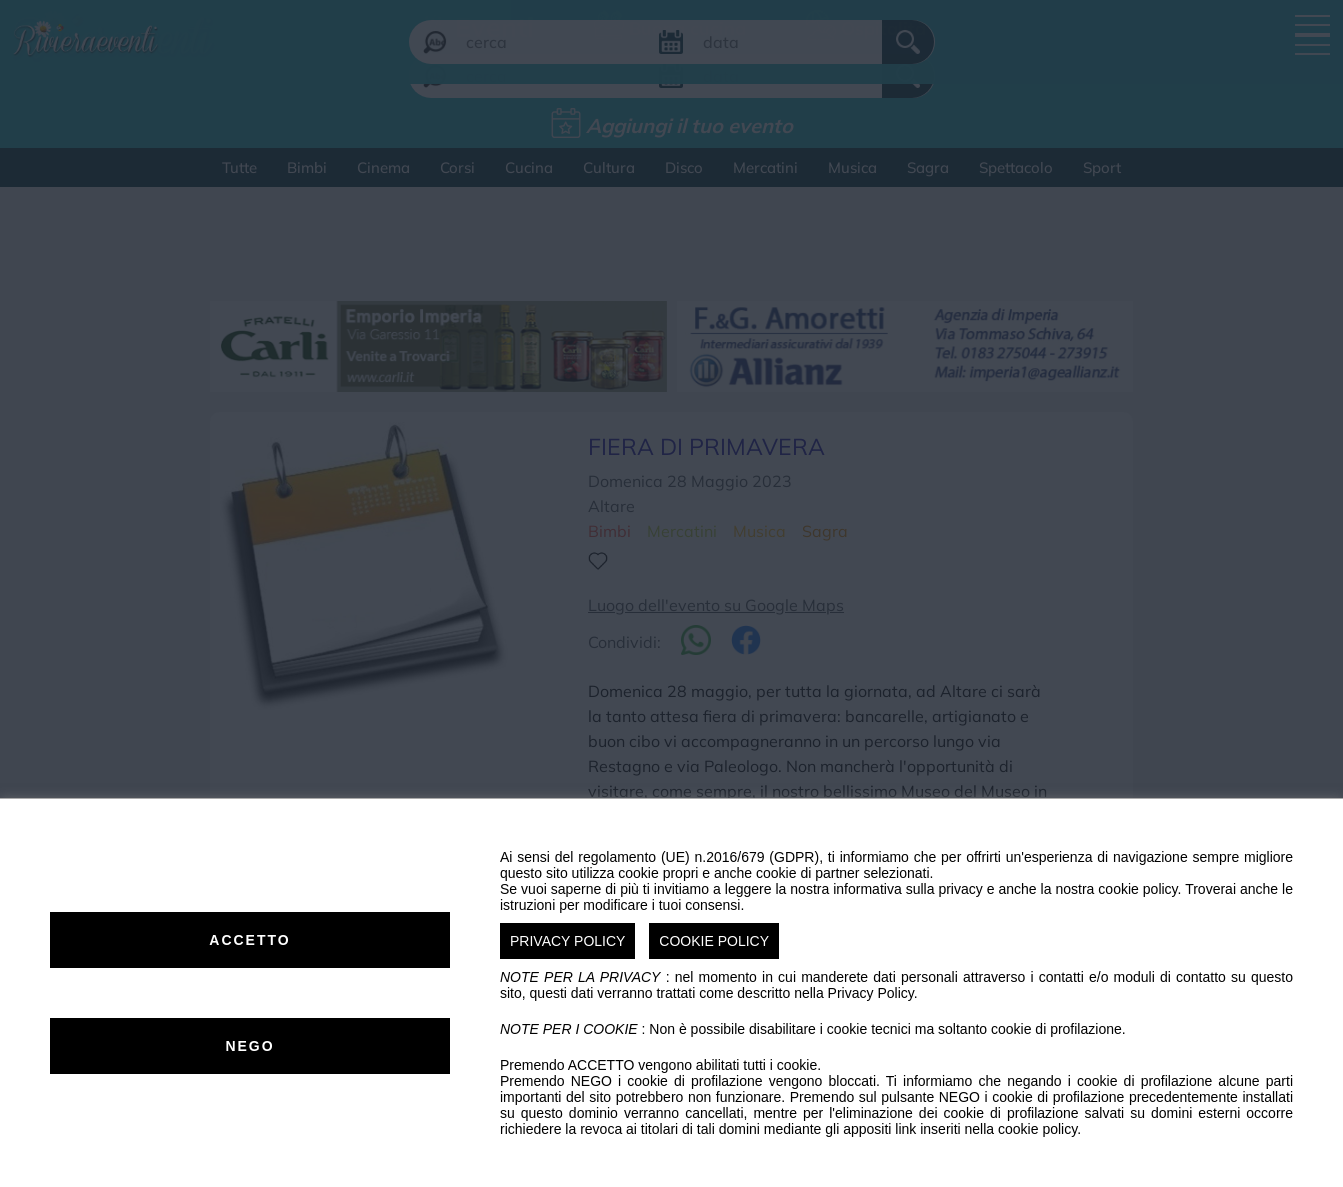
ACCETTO (249, 940)
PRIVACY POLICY (567, 941)
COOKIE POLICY (714, 941)
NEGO (249, 1046)
